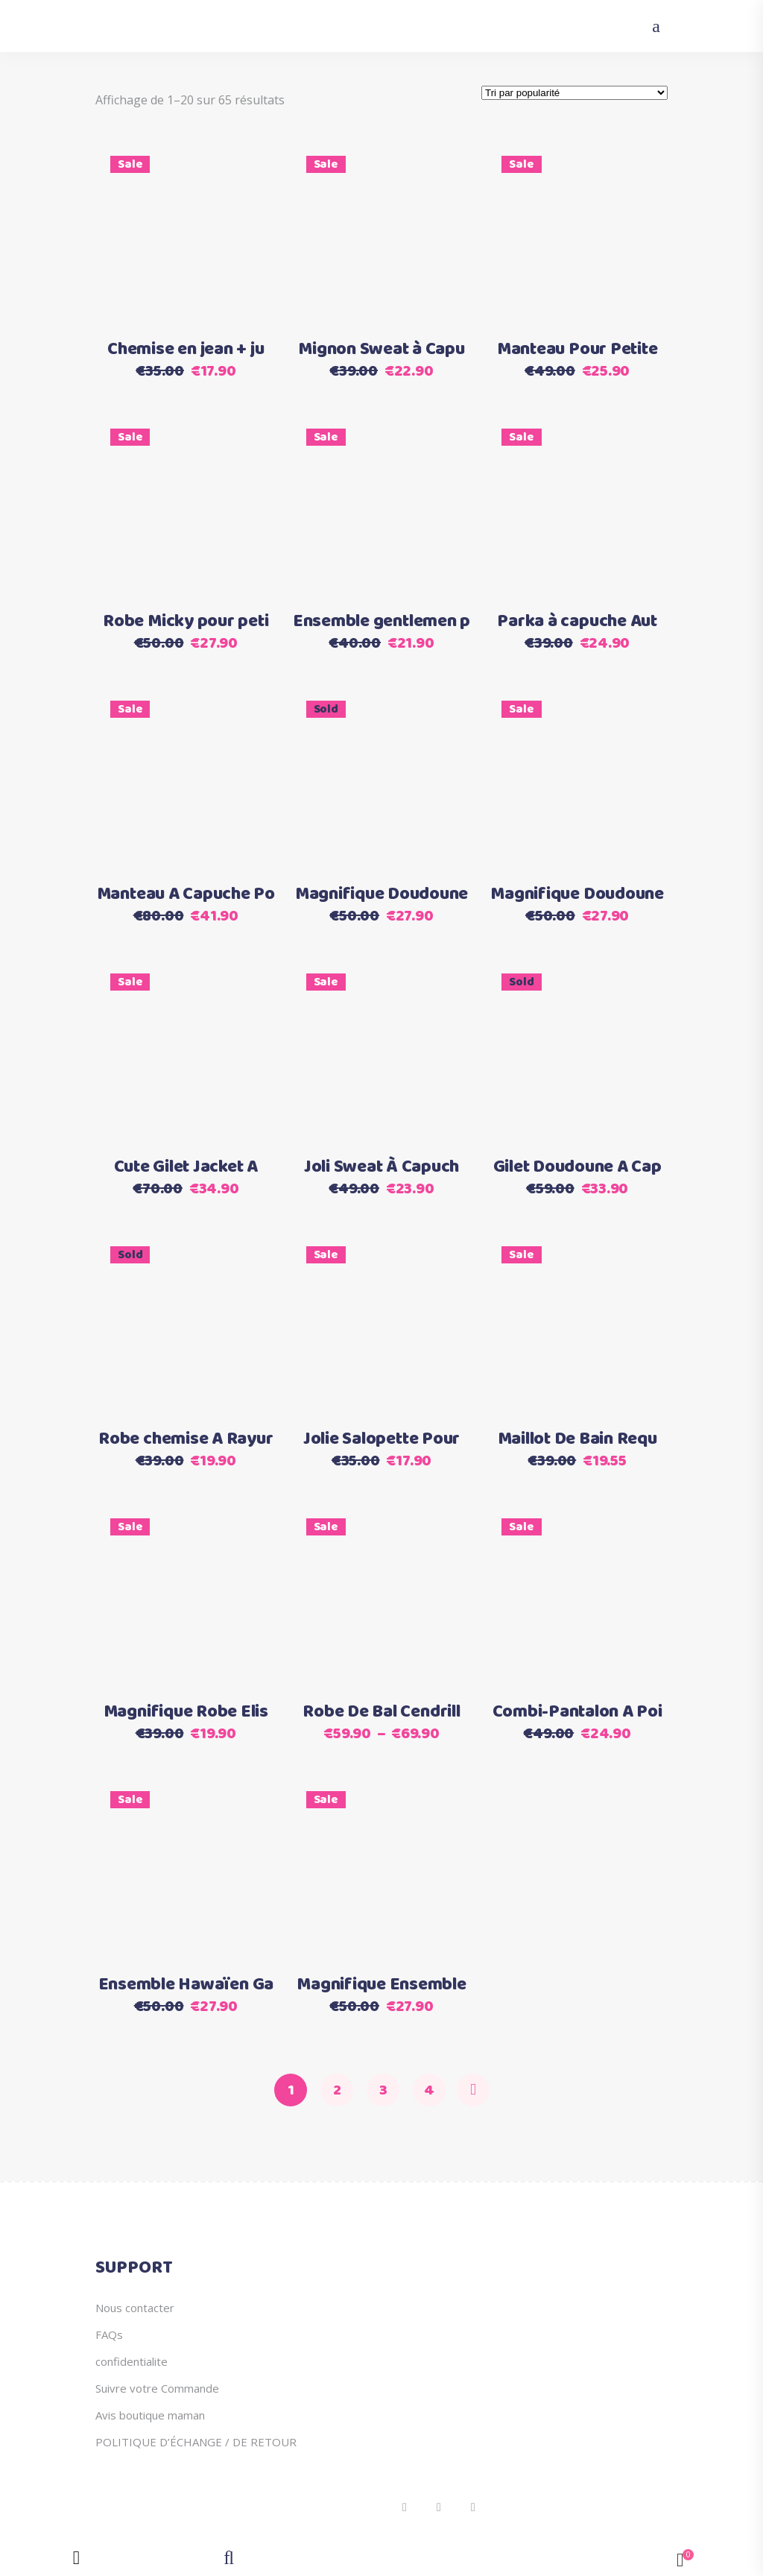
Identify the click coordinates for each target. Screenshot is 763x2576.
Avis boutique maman (150, 2415)
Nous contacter (134, 2307)
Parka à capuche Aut (576, 621)
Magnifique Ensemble (381, 1985)
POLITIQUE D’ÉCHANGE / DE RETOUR (196, 2441)
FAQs (109, 2334)
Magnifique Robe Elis (186, 1712)
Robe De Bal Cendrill (381, 1712)
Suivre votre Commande (157, 2388)
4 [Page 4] (429, 2090)
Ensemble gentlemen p (381, 621)
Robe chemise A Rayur (185, 1439)
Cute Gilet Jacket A (186, 1167)
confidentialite (131, 2361)
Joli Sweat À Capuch (381, 1167)
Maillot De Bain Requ (577, 1439)
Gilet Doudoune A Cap (577, 1167)
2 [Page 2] (337, 2090)
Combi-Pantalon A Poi (577, 1712)
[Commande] (574, 93)
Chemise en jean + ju (185, 349)
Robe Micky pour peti (185, 621)
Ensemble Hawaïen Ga (185, 1985)
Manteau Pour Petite (577, 349)
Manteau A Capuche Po (186, 894)
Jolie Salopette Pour (381, 1439)
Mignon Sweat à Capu (381, 349)
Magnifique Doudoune (381, 894)
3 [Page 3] (383, 2090)
